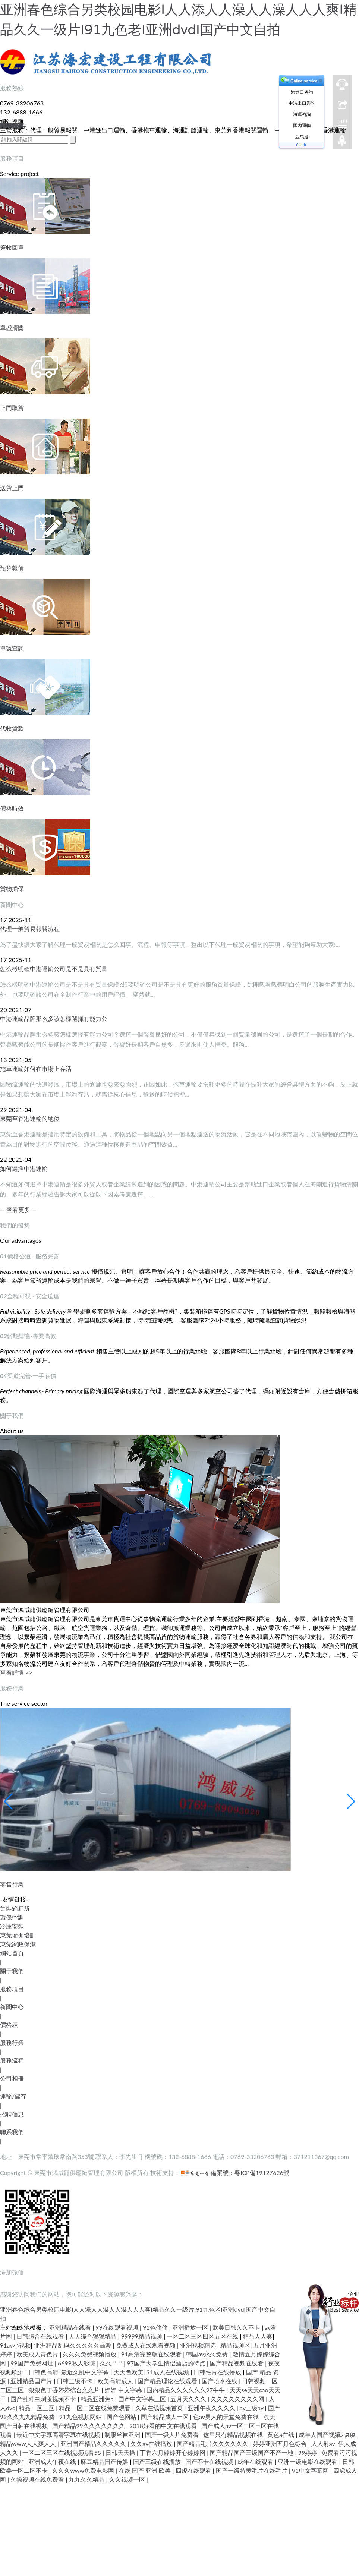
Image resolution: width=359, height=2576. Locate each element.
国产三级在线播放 (157, 2461)
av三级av (252, 2407)
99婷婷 (308, 2452)
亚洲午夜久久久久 (212, 2407)
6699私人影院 (77, 2363)
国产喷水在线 (220, 2380)
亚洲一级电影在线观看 (308, 2461)
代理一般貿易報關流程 (30, 928)
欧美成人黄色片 (38, 2354)
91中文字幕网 (311, 2470)
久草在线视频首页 (160, 2407)
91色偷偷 (156, 2327)
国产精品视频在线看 (237, 2363)
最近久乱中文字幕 (85, 2371)
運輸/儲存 (13, 2096)
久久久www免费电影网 (84, 2470)
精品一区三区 (37, 2407)
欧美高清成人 (116, 2380)
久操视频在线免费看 (38, 2479)
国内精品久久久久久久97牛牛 (187, 2389)
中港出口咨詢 (302, 103)
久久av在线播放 (152, 2443)
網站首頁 (12, 1953)
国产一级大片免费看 (172, 2434)
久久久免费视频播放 (90, 2354)
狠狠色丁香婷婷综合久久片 (64, 2389)
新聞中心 (12, 2006)
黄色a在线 (281, 2434)
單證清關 (12, 327)
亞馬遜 (302, 136)
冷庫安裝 (12, 1926)
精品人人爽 (258, 2336)
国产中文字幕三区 (142, 2398)
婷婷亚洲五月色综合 (280, 2443)
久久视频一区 (128, 2479)
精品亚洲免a (98, 2398)
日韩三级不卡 (75, 2380)
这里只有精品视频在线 (233, 2434)
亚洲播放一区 (191, 2327)
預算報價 (12, 567)
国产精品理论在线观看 (168, 2380)
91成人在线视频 (169, 2371)
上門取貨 (12, 407)
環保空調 (12, 1917)
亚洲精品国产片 (32, 2380)
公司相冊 (12, 2078)
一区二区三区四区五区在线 (203, 2336)
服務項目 (12, 1988)
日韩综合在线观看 (41, 2336)
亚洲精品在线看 (70, 2327)
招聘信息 (12, 2114)
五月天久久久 (189, 2398)
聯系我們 (12, 2131)
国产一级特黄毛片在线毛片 (252, 2470)
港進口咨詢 (302, 92)
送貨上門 (12, 487)
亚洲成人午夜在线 (53, 2461)
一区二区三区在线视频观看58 (62, 2452)
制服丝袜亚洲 (123, 2434)
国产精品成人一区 (165, 2416)
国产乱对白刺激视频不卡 (44, 2398)
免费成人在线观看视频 (146, 2345)
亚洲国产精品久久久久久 (93, 2443)
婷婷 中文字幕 (123, 2389)
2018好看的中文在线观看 (163, 2425)
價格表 (9, 2024)
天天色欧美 (129, 2371)
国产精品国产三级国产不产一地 (252, 2452)
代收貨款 (12, 728)
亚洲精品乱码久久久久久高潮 (73, 2345)
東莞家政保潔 (18, 1944)
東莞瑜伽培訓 (18, 1935)
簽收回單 (12, 247)
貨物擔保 (12, 888)
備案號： (207, 2172)
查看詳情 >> (16, 1672)
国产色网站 (122, 2416)
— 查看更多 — (18, 1209)
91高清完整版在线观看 (152, 2354)
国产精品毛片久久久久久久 (213, 2443)
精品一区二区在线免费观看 (95, 2407)
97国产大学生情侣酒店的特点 (167, 2363)
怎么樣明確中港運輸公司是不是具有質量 (53, 968)
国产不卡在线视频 (209, 2461)
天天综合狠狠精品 (93, 2336)
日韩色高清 (43, 2371)
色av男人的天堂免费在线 (226, 2416)
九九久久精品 (87, 2479)
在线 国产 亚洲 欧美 (145, 2470)
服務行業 (12, 2042)
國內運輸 (302, 125)
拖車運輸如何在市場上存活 (36, 1068)
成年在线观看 (256, 2461)
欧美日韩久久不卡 (237, 2327)
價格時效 (12, 808)
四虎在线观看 (194, 2470)
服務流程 (12, 2060)
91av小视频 (15, 2345)
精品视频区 (235, 2345)
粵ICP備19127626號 (261, 2172)
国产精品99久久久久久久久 (89, 2425)
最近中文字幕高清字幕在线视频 (58, 2434)
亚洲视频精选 (198, 2345)
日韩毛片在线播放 (218, 2371)
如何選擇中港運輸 (24, 1168)
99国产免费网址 (32, 2363)
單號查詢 (12, 648)
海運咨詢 (302, 114)
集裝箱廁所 (15, 1908)
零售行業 (12, 1884)
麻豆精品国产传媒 (105, 2461)
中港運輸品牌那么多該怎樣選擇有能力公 (53, 1018)
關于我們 (12, 1970)
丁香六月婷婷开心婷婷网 (173, 2452)
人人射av (323, 2443)
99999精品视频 (142, 2336)
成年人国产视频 (320, 2434)
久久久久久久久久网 (238, 2398)
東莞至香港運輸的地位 (30, 1118)
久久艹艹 (112, 2363)
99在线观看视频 (117, 2327)
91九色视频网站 (81, 2416)
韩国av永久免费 (207, 2354)
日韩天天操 (121, 2452)
